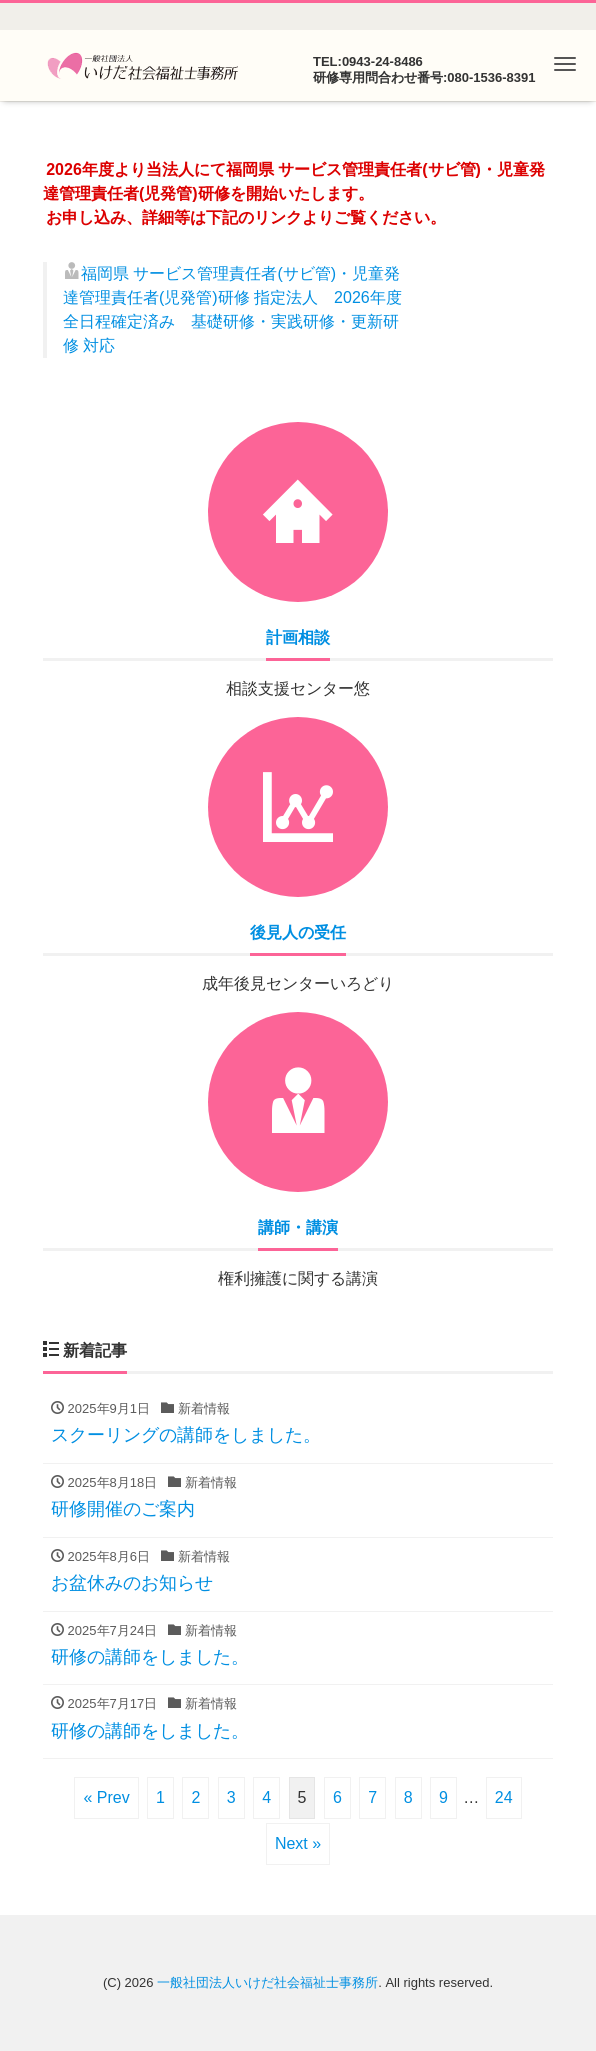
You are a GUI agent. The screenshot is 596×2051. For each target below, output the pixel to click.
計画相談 (298, 637)
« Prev (106, 1797)
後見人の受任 (298, 932)
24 (504, 1797)
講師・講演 (298, 1227)
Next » (298, 1843)
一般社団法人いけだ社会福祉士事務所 (267, 1982)
